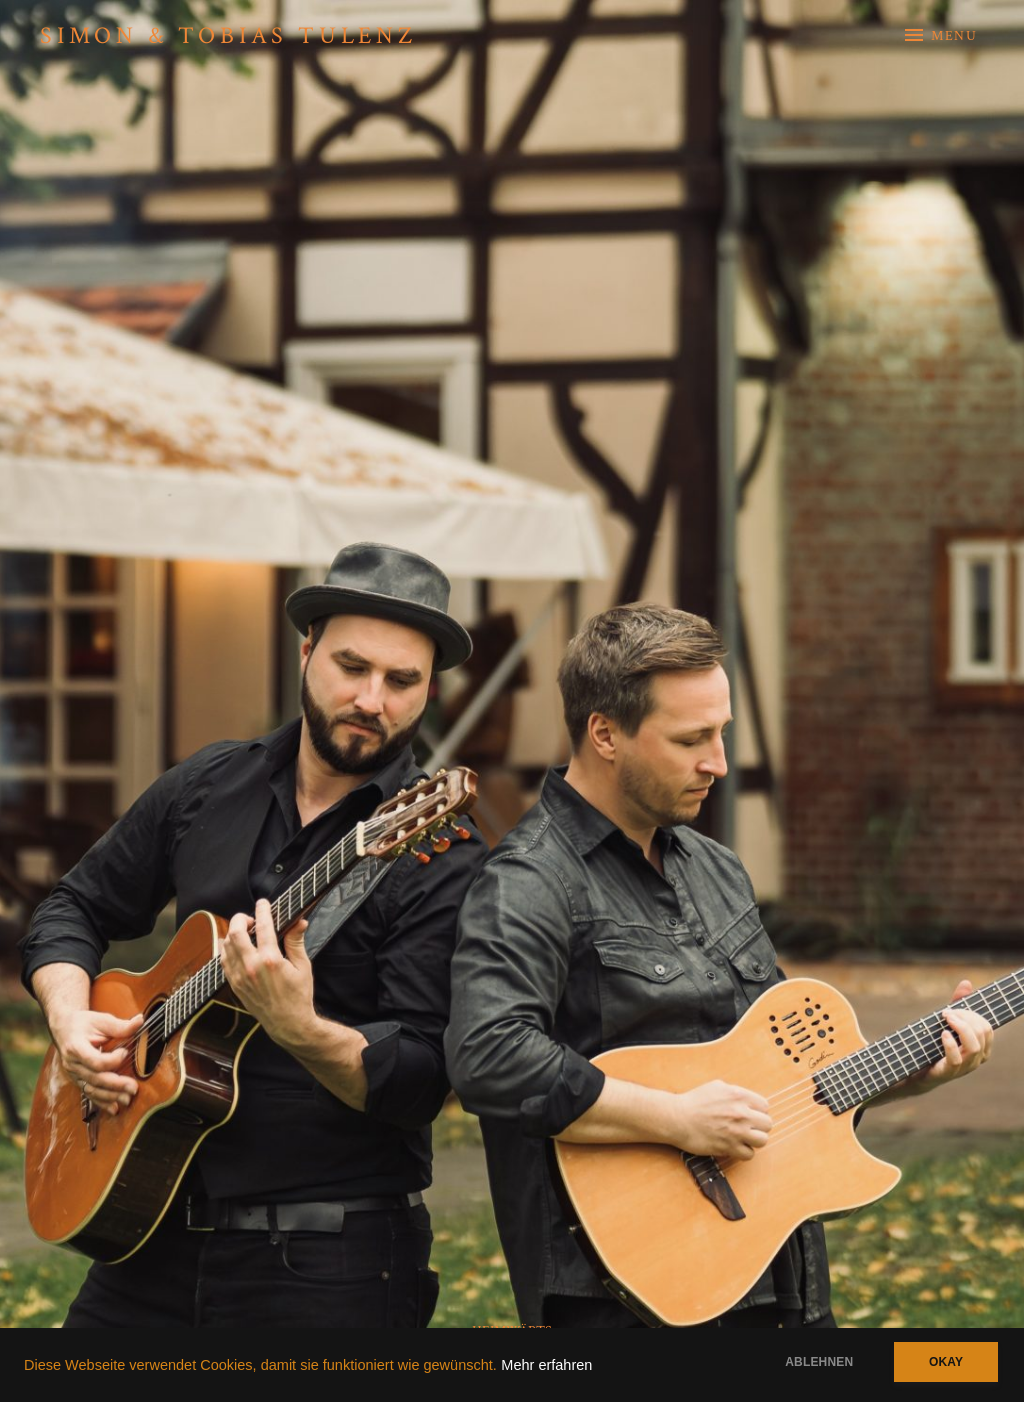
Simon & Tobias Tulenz (228, 35)
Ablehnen (819, 1362)
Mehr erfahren (546, 1365)
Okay (946, 1362)
